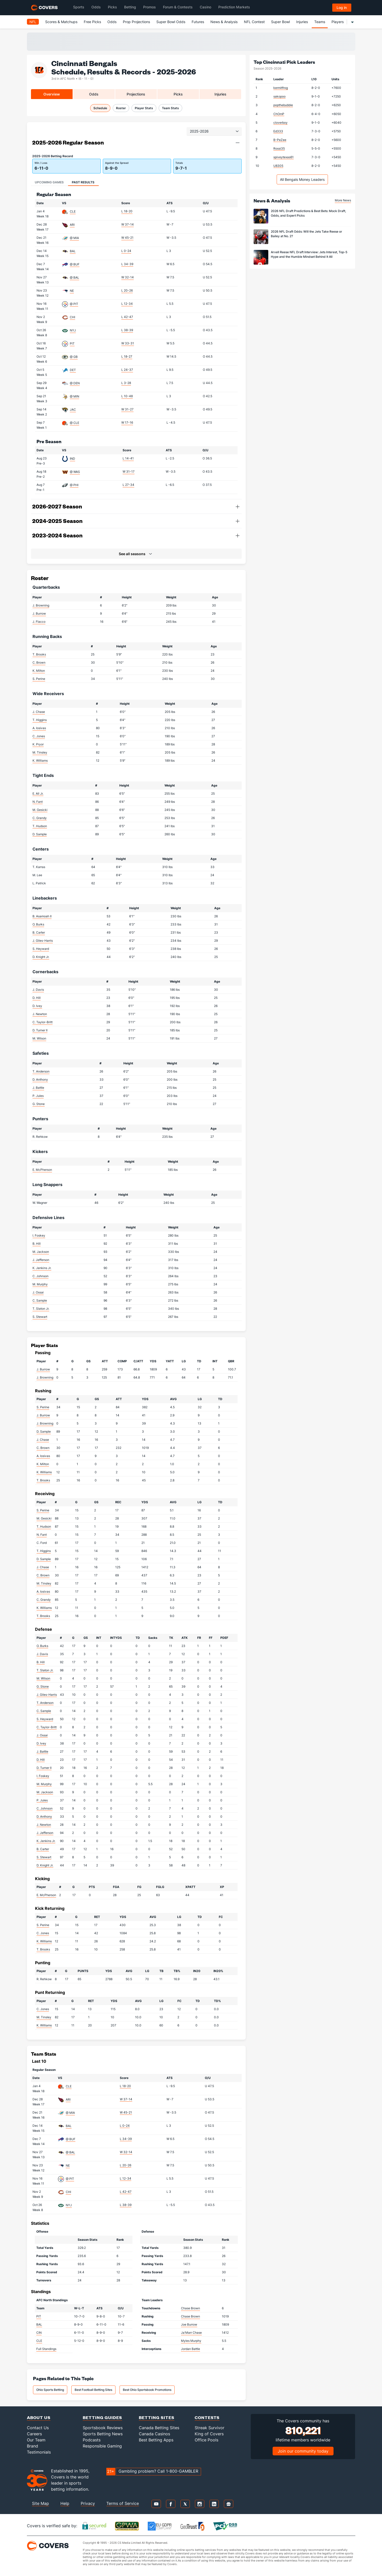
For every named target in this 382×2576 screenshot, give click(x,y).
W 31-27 (127, 409)
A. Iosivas (39, 728)
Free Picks (92, 22)
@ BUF (74, 264)
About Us (39, 2417)
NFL (32, 22)
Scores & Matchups (61, 22)
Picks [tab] (178, 94)
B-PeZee (279, 140)
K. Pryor (38, 744)
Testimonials (39, 2452)
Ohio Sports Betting (50, 2390)
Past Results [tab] (83, 182)
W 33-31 (127, 343)
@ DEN (75, 383)
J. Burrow (39, 613)
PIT (72, 343)
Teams (319, 22)
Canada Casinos (154, 2433)
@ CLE (74, 423)
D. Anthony (40, 1079)
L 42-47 (127, 317)
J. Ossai (38, 1292)
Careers (34, 2433)
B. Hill (36, 1243)
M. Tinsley (39, 752)
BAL (73, 251)
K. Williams (40, 760)
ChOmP (278, 114)
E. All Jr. (37, 793)
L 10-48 (127, 396)
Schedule (100, 108)
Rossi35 (279, 148)
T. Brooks (39, 654)
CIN (39, 2332)
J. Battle (38, 1088)
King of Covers (209, 2433)
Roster (121, 108)
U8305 (278, 166)
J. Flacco (38, 621)
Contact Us (38, 2427)
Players (337, 22)
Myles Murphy (191, 2341)
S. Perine (38, 679)
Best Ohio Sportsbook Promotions (147, 2390)
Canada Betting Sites (159, 2427)
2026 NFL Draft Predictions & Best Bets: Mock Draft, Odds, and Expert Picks (308, 213)
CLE (73, 211)
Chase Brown (190, 2308)
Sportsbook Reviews (103, 2427)
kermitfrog (280, 88)
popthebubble (283, 105)
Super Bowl (280, 22)
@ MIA (74, 238)
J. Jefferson (40, 1260)
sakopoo (279, 96)
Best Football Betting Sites (93, 2390)
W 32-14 (127, 277)
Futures (198, 22)
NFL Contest (254, 22)
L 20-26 (127, 290)
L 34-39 (127, 264)
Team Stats (170, 108)
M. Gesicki (39, 810)
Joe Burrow (189, 2324)
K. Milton (38, 671)
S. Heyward (40, 949)
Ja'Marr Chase (191, 2332)
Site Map (40, 2503)
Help (64, 2503)
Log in (342, 7)
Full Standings (46, 2349)
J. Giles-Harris (42, 940)
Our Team (36, 2439)
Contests (207, 2417)
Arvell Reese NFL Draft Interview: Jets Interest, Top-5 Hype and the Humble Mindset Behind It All (309, 254)
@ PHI (74, 485)
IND (72, 458)
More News (343, 200)
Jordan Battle (190, 2349)
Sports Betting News (103, 2433)
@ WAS (75, 472)
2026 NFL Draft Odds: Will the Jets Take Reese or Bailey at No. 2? (306, 234)
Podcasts (92, 2439)
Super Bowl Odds (170, 22)
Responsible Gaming (102, 2446)
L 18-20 (126, 211)
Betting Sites (156, 2417)
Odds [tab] (93, 94)
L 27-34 (128, 485)
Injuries (302, 22)
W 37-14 (127, 224)
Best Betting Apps (156, 2439)
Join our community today (303, 2451)
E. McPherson (42, 1170)
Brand (32, 2446)
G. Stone (38, 1104)
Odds (112, 22)
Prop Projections (136, 22)
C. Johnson (40, 1276)
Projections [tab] (136, 94)
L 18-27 (126, 356)
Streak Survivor (209, 2427)
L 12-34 (127, 304)
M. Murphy (40, 1284)
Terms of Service (122, 2503)
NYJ (73, 330)
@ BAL (74, 277)
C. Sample (39, 1300)
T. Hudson (39, 826)
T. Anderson (40, 1071)
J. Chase (38, 712)
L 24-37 (127, 370)
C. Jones (38, 736)
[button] (238, 142)
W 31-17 (129, 471)
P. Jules (38, 1096)
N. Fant (37, 802)
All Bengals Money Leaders (302, 179)
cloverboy (280, 122)
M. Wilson (39, 1038)
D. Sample (39, 834)
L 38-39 (127, 330)
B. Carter (38, 932)
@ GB (74, 357)
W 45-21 (127, 237)
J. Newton (39, 1014)
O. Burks (38, 924)
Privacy (88, 2503)
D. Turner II (39, 1030)
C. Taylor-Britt (42, 1022)
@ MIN (74, 396)
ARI (72, 225)
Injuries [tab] (220, 94)
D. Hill (36, 998)
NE (72, 291)
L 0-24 (126, 251)
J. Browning (40, 605)
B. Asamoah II (42, 916)
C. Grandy (39, 818)
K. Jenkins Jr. (41, 1268)
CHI (72, 317)
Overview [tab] (51, 94)
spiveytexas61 (283, 157)
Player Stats (144, 108)
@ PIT (74, 304)
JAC (73, 409)
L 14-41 (128, 458)
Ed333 (278, 131)
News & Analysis (224, 22)
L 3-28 (126, 383)
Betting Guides (102, 2417)
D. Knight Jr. (40, 957)
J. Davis (38, 989)
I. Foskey (38, 1235)
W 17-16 (127, 422)
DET (73, 370)
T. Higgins (39, 720)
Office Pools (206, 2439)
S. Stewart (39, 1317)
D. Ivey (37, 1006)
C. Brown (38, 662)
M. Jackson (40, 1252)
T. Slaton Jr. (40, 1308)
